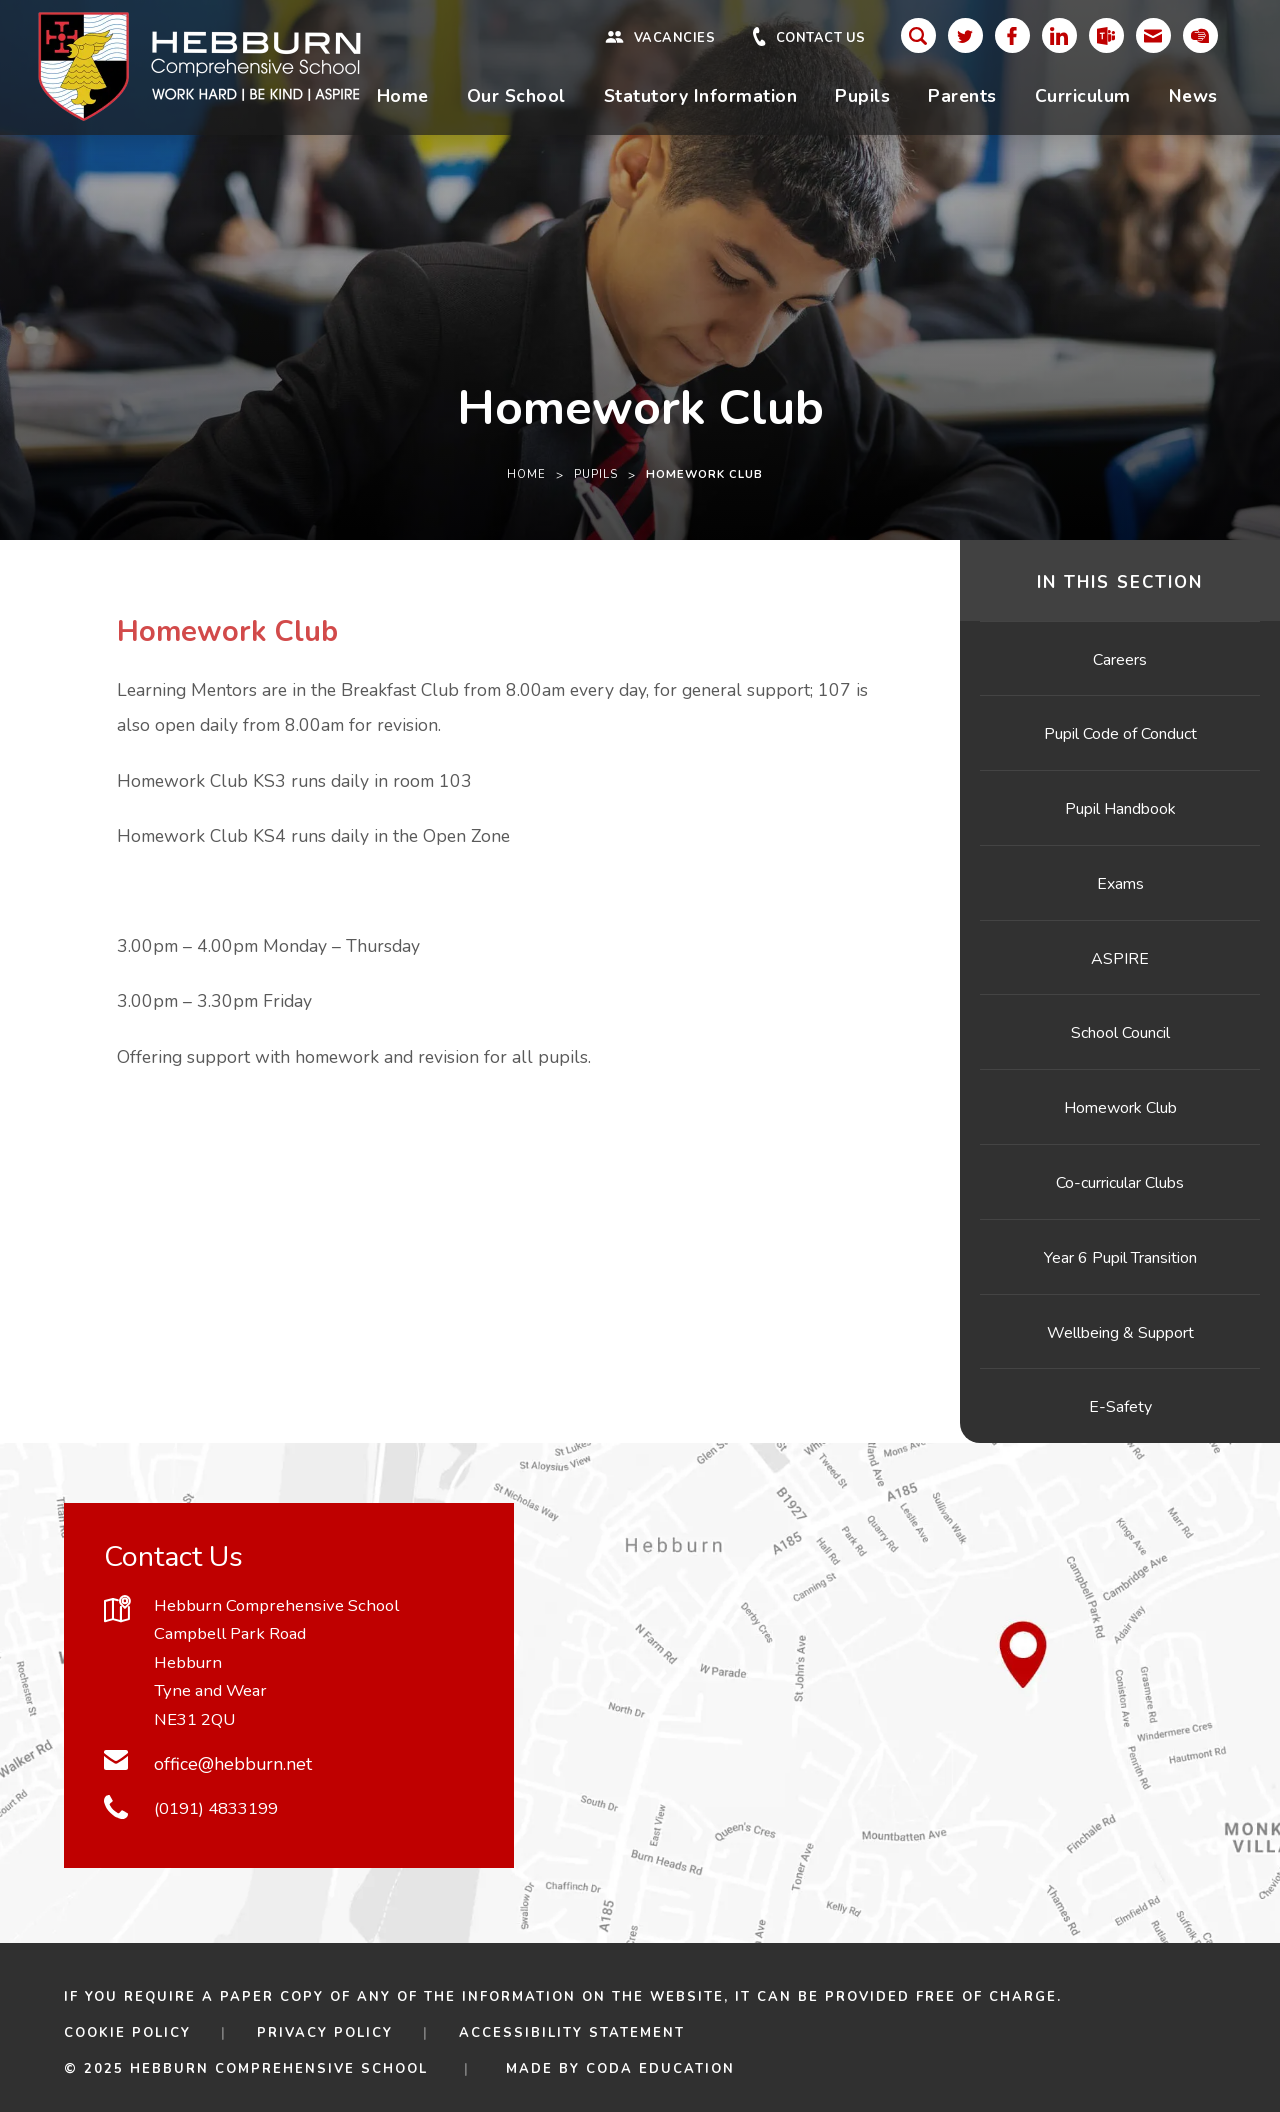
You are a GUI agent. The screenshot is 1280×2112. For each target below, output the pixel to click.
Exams (1120, 884)
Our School (516, 96)
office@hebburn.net (233, 1764)
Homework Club (1120, 1108)
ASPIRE (1120, 959)
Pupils (862, 96)
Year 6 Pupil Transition (1120, 1258)
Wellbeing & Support (1120, 1333)
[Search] (918, 35)
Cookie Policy (127, 2033)
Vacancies (675, 38)
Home (403, 96)
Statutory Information (701, 96)
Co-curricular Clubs (1120, 1183)
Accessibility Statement (572, 2033)
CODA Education (660, 2069)
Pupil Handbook (1120, 809)
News (1193, 96)
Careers (1120, 660)
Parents (962, 96)
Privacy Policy (325, 2033)
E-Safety (1120, 1407)
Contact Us (821, 38)
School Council (1120, 1033)
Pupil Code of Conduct (1120, 734)
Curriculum (1083, 96)
